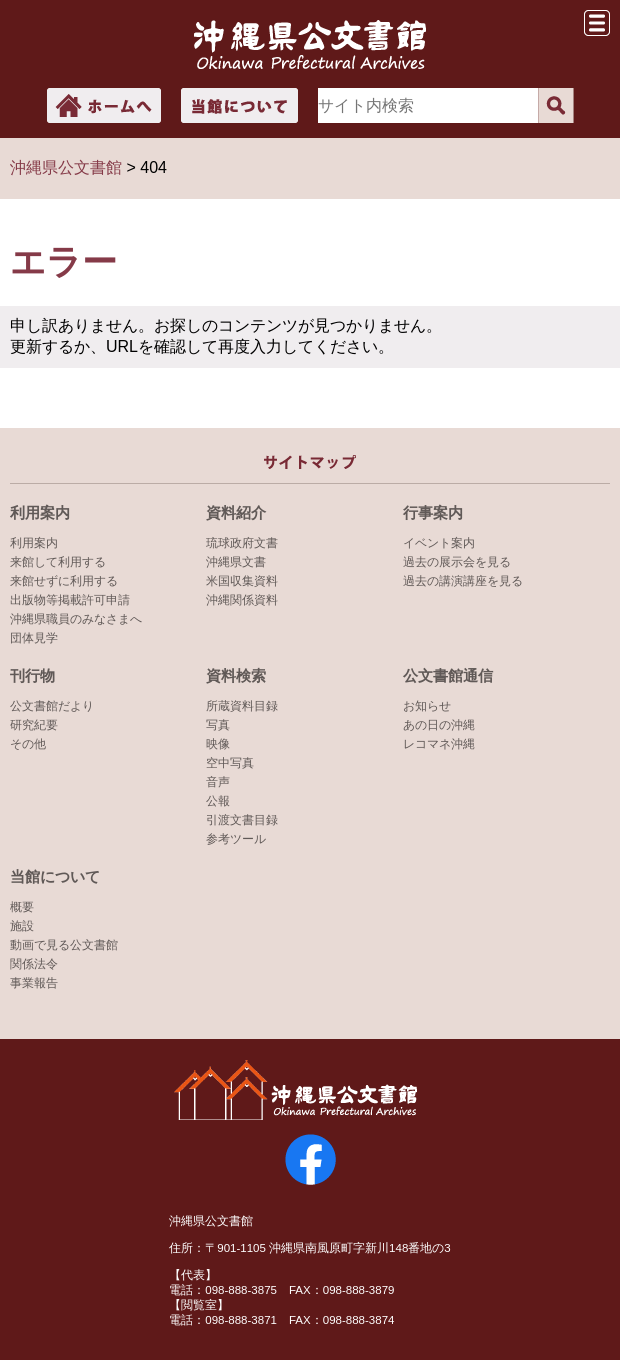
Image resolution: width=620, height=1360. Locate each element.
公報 (218, 801)
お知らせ (427, 706)
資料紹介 (236, 512)
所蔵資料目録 (242, 706)
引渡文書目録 (242, 820)
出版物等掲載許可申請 (70, 600)
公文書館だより (52, 706)
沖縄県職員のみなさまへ (76, 619)
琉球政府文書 (242, 543)
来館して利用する (58, 562)
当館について (55, 876)
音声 (218, 782)
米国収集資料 (242, 581)
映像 (218, 744)
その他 (28, 744)
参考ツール (236, 839)
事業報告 (34, 983)
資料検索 (236, 675)
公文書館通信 (448, 675)
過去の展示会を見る (457, 562)
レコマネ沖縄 (439, 744)
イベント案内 (439, 543)
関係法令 (34, 964)
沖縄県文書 (236, 562)
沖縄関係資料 (242, 600)
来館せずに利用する (64, 581)
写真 (218, 725)
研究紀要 (34, 725)
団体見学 (34, 638)
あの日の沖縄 (439, 725)
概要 (22, 907)
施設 (22, 926)
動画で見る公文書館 (64, 945)
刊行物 (32, 675)
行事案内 (433, 512)
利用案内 (40, 512)
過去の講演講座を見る (463, 581)
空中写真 (230, 763)
